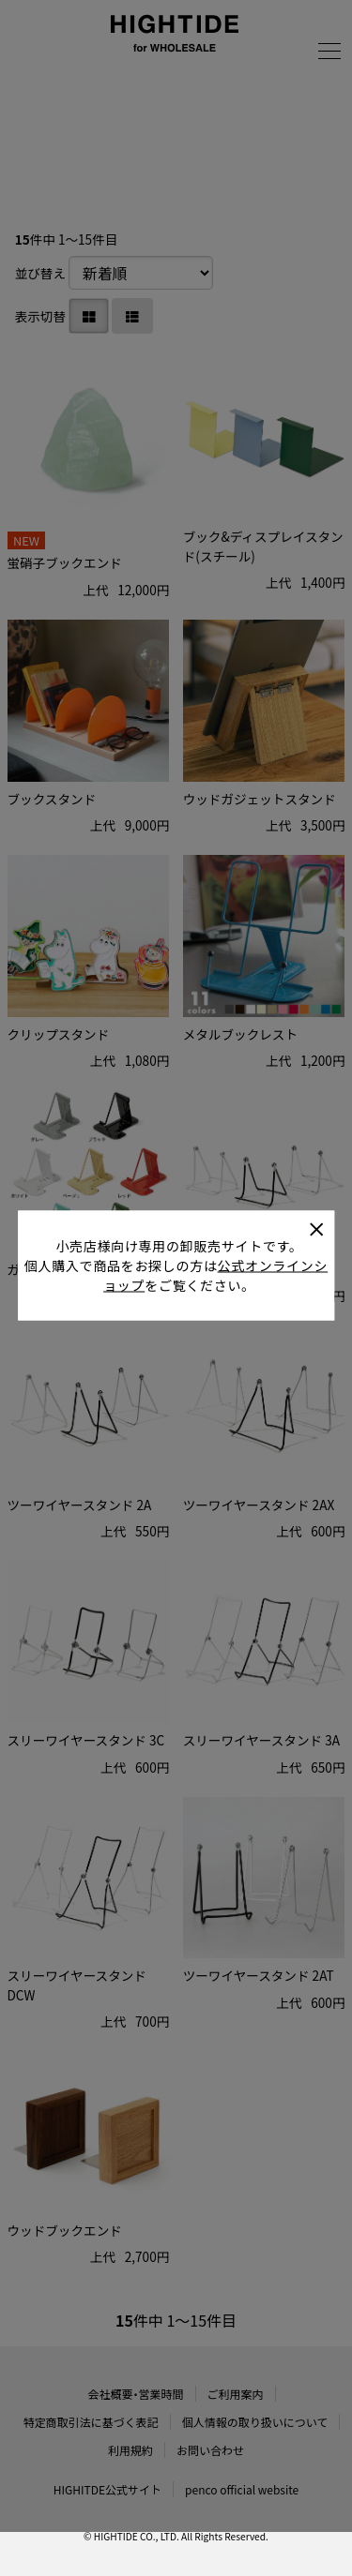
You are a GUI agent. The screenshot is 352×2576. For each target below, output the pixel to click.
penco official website (241, 2489)
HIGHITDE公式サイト (107, 2489)
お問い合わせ (210, 2450)
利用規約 (130, 2450)
